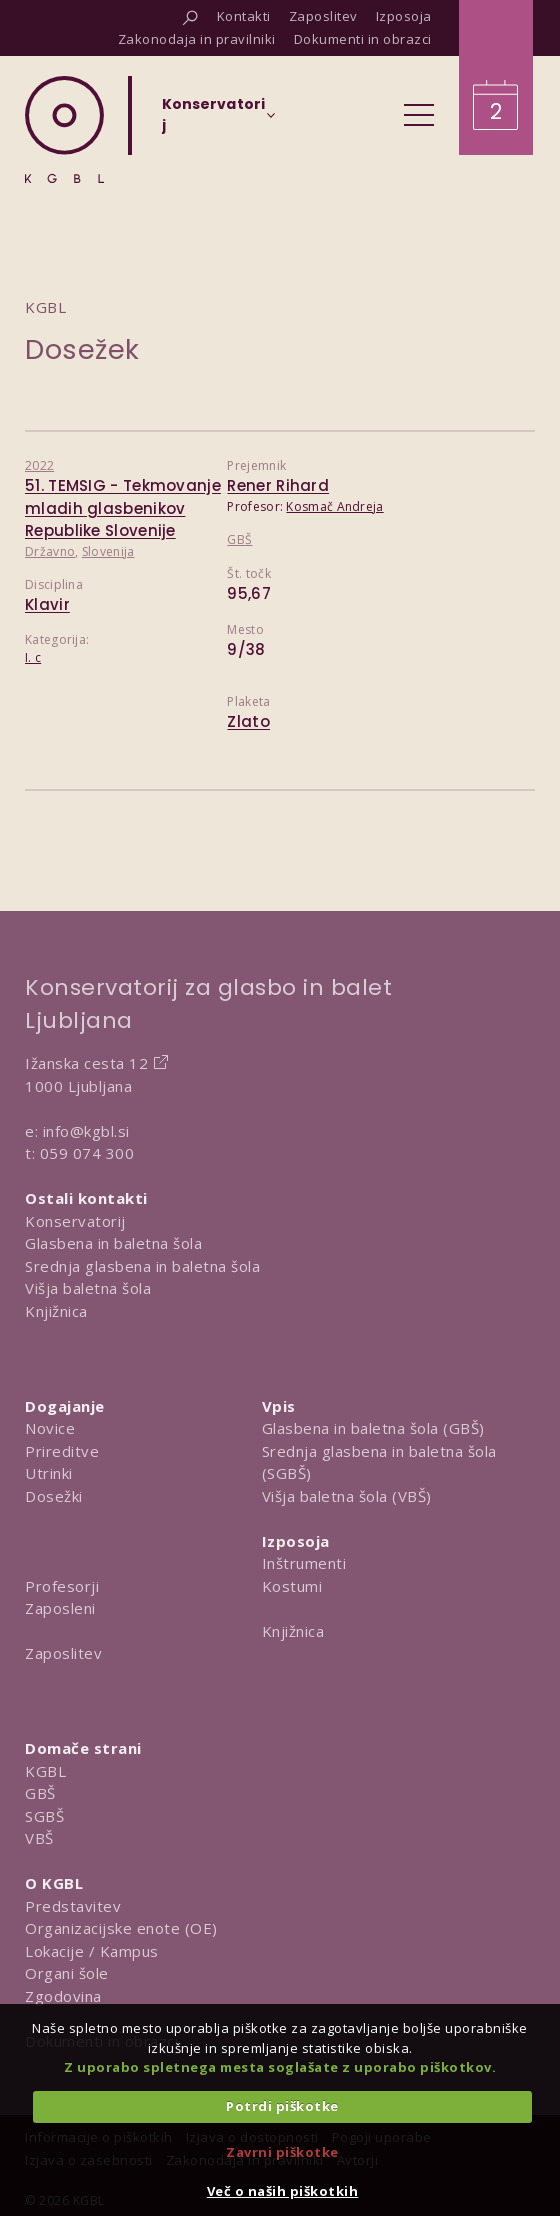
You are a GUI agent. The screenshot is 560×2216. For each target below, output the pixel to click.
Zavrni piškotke (282, 2152)
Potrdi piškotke (282, 2106)
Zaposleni (60, 1608)
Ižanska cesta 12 (86, 1063)
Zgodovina (63, 1996)
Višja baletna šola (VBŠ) (347, 1496)
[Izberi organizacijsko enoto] (213, 121)
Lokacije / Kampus (92, 1951)
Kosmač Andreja (334, 506)
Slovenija (108, 551)
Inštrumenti (304, 1563)
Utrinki (49, 1473)
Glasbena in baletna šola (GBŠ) (373, 1428)
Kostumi (292, 1586)
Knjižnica (56, 1311)
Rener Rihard (278, 485)
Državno (50, 551)
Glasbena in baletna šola (113, 1243)
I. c (33, 657)
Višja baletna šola (88, 1288)
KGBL (45, 1771)
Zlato (248, 721)
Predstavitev (73, 1906)
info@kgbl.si (86, 1131)
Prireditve (62, 1451)
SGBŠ (44, 1816)
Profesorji (62, 1586)
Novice (50, 1428)
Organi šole (67, 1973)
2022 (39, 465)
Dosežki (54, 1496)
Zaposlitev (63, 1653)
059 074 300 (87, 1153)
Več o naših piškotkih (283, 2191)
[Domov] (64, 129)
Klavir (47, 604)
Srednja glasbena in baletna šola (142, 1266)
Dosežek (82, 349)
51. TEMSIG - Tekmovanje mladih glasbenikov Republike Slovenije (123, 508)
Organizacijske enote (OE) (121, 1928)
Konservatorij (75, 1221)
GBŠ (239, 539)
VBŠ (39, 1838)
